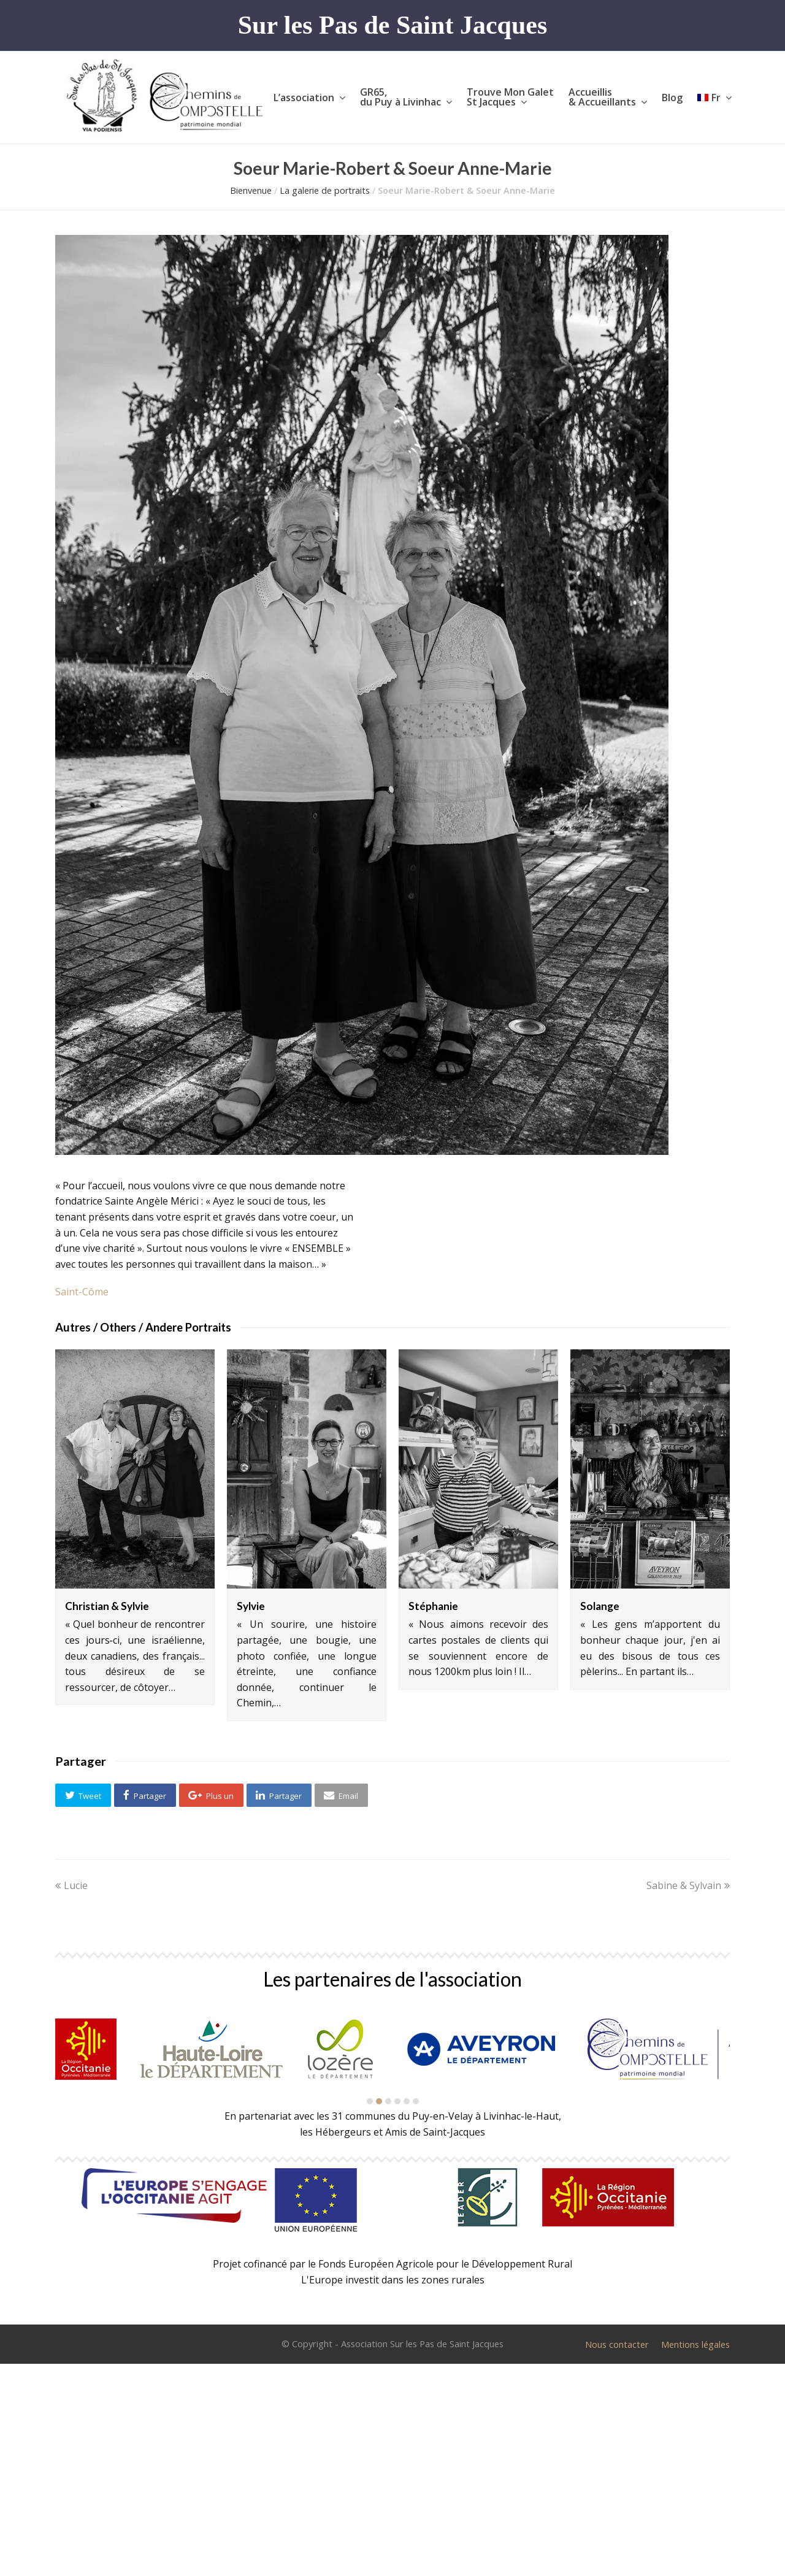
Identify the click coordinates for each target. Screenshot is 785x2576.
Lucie (71, 1885)
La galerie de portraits (325, 190)
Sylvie (251, 1606)
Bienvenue (251, 190)
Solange (599, 1606)
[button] (83, 1795)
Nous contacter (617, 2344)
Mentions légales (695, 2344)
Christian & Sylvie (107, 1606)
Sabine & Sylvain (688, 1885)
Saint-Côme (82, 1291)
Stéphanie (433, 1606)
